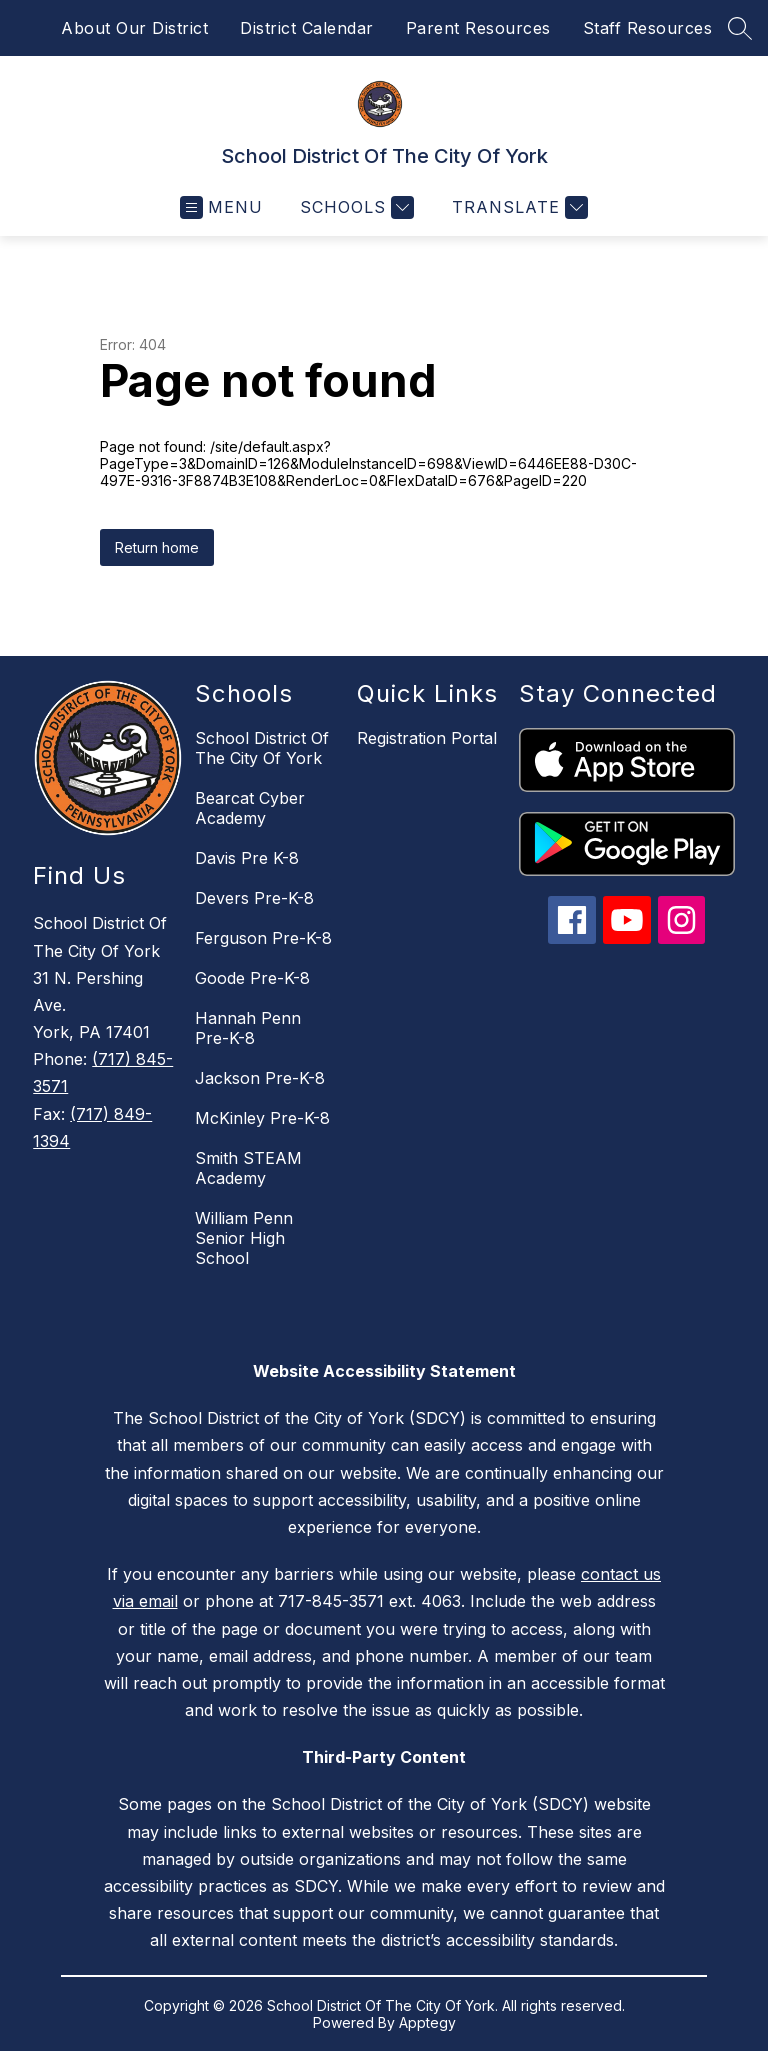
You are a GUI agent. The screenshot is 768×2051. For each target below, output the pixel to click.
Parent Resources (478, 28)
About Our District (134, 28)
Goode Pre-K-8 (252, 978)
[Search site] (740, 28)
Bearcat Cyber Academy (250, 808)
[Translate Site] (517, 207)
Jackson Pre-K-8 (260, 1078)
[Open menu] (221, 207)
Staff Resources (648, 28)
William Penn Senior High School (244, 1238)
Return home (157, 547)
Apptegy (427, 2022)
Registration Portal (427, 738)
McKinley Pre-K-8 (262, 1118)
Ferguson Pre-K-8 (263, 938)
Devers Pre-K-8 (254, 898)
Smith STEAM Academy (248, 1168)
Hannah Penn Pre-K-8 (248, 1028)
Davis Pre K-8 (247, 858)
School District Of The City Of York (262, 748)
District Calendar (307, 28)
